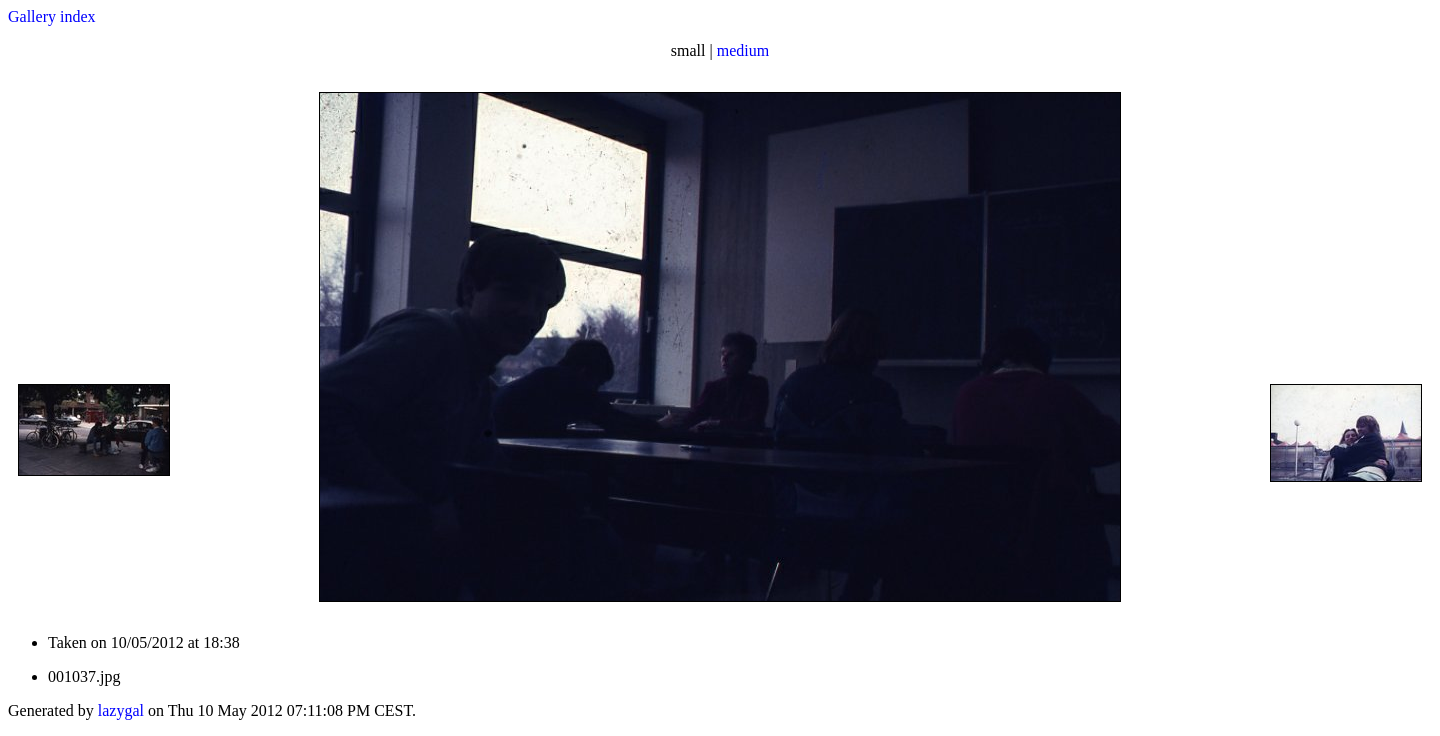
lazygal (121, 710)
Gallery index (52, 16)
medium (743, 50)
